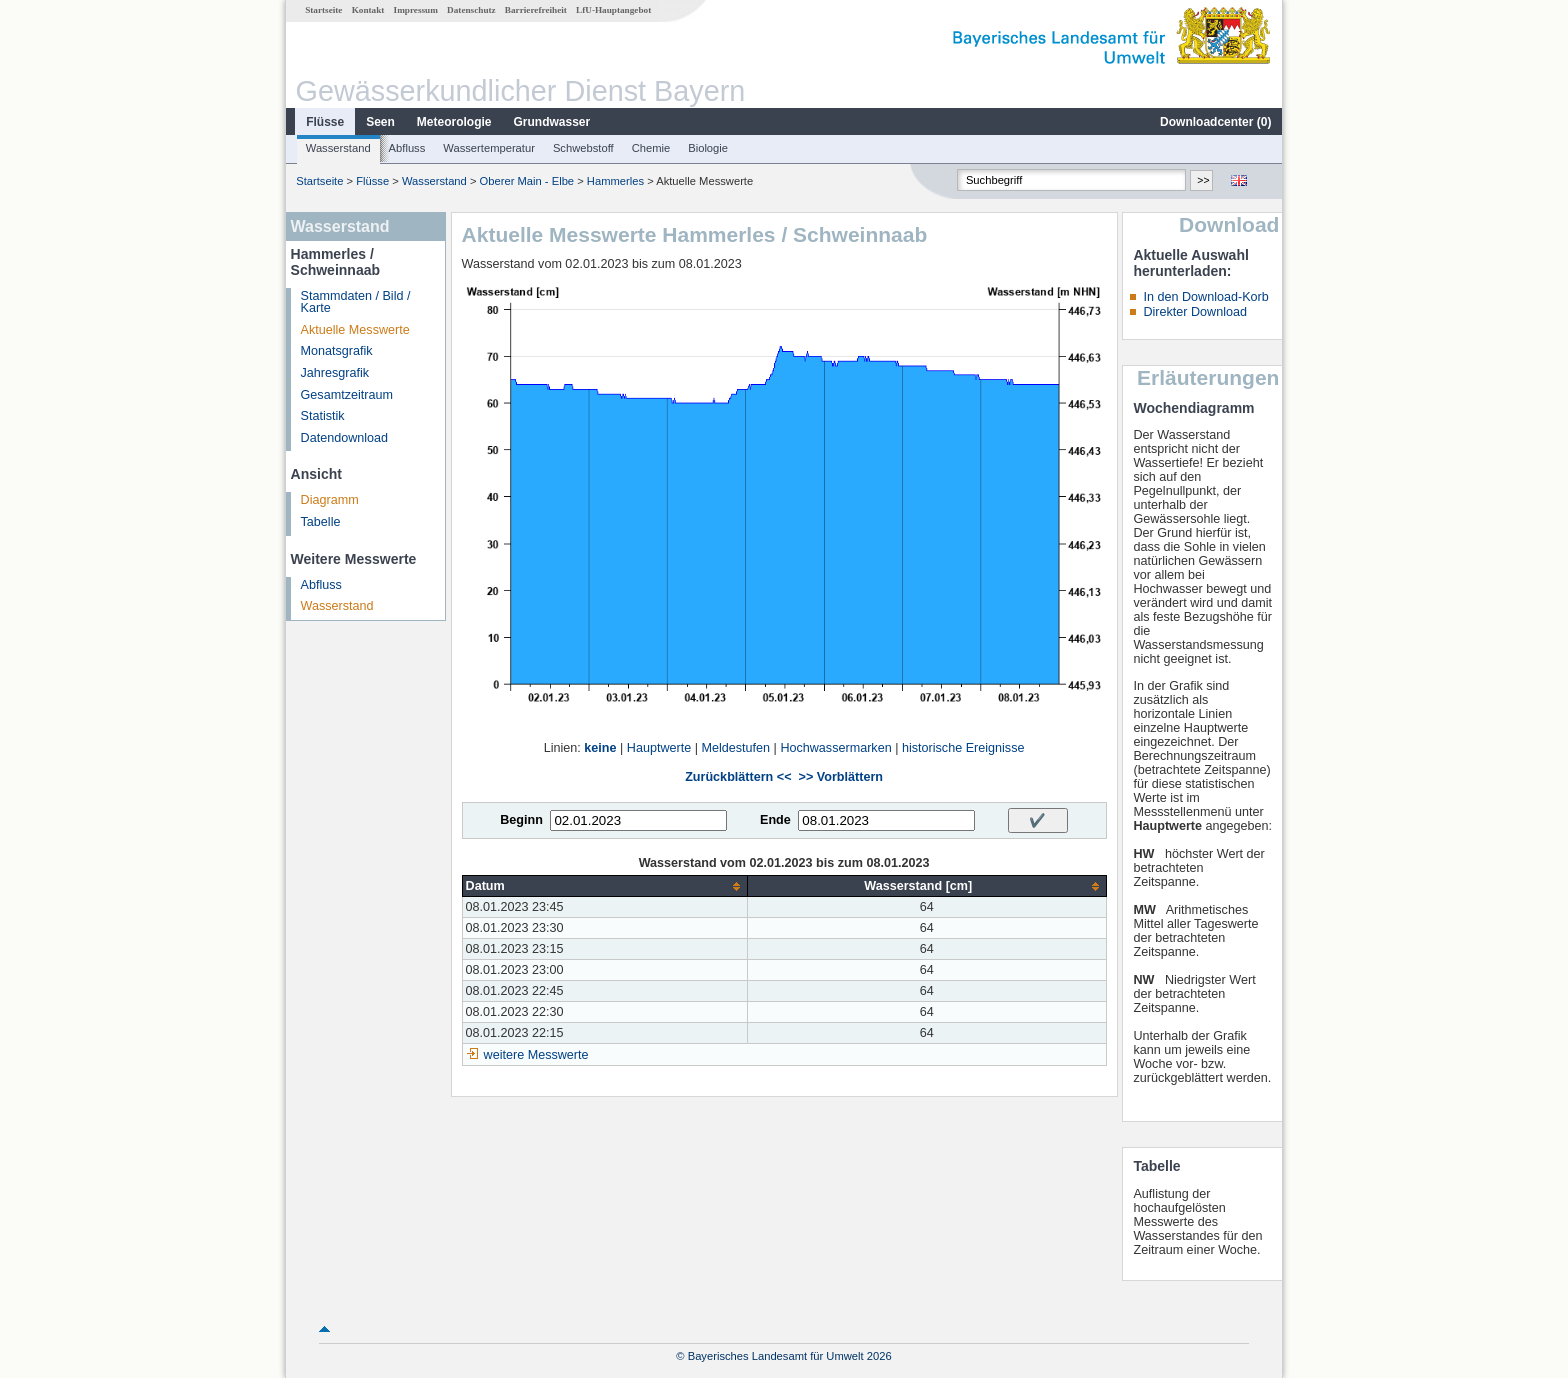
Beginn (521, 820)
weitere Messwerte (536, 1055)
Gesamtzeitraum (347, 395)
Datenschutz (471, 10)
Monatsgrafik (337, 351)
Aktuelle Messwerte (355, 330)
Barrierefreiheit (536, 10)
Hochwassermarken (835, 748)
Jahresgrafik (335, 373)
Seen (380, 122)
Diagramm (330, 500)
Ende (775, 820)
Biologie (708, 148)
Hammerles (615, 181)
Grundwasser (552, 122)
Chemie (651, 148)
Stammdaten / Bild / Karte (356, 302)
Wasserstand (338, 148)
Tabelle (321, 522)
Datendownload (345, 438)
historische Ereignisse (963, 748)
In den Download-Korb (1205, 297)
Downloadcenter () (1215, 122)
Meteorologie (454, 122)
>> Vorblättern (841, 777)
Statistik (323, 416)
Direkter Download (1195, 312)
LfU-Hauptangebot (613, 10)
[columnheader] (604, 886)
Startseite (323, 10)
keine (600, 748)
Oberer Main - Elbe (527, 181)
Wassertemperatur (489, 148)
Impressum (416, 10)
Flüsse (325, 122)
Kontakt (368, 10)
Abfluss (407, 148)
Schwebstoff (583, 148)
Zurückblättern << (738, 777)
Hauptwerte (659, 748)
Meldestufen (735, 748)
